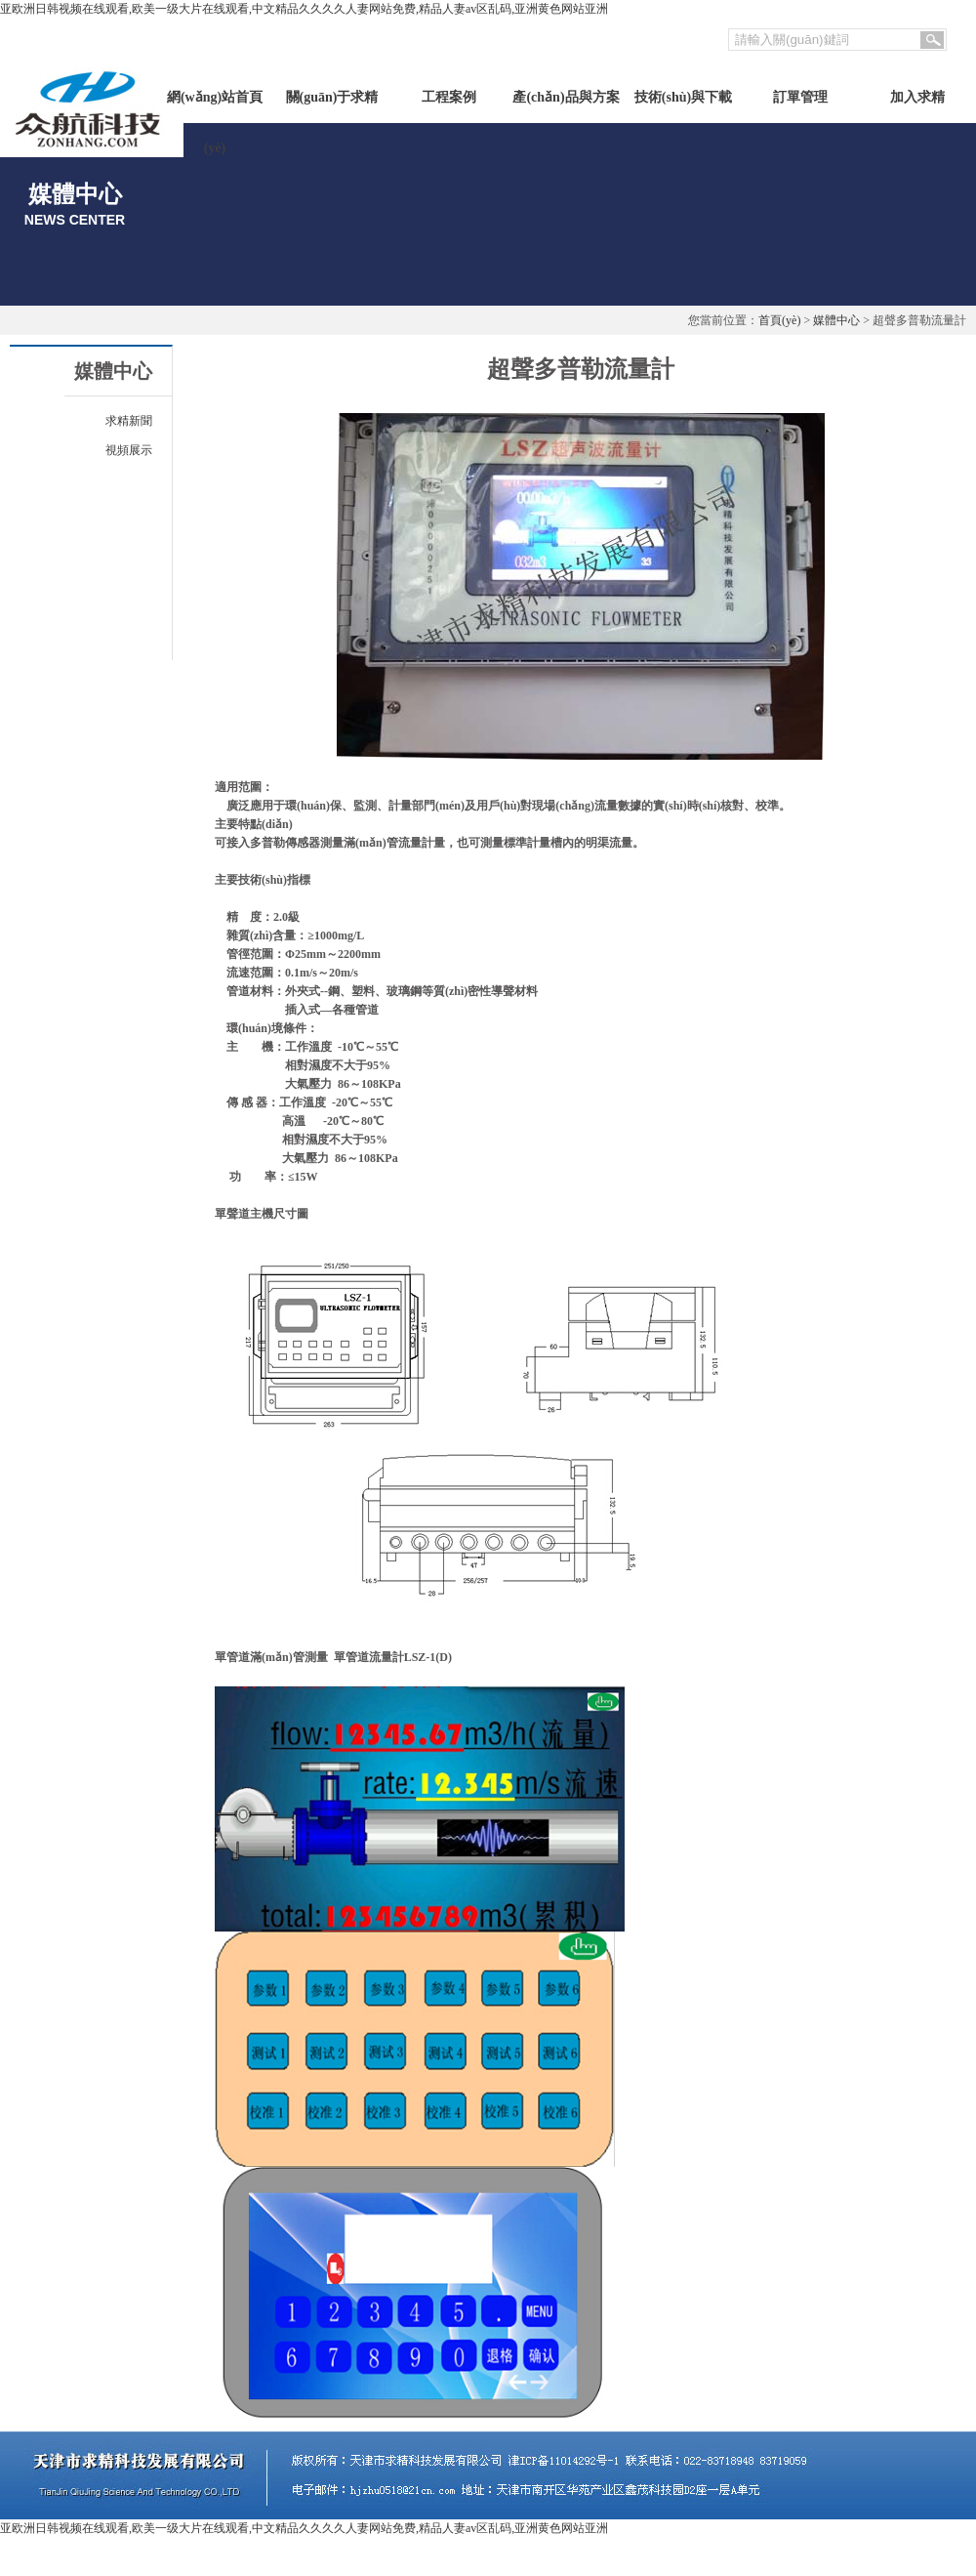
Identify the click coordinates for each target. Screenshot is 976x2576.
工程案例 (449, 97)
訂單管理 (800, 97)
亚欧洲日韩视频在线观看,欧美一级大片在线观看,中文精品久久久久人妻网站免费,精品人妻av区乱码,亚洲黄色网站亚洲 (304, 9)
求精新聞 (128, 421)
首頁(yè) (779, 320)
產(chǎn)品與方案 (565, 97)
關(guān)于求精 (332, 97)
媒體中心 (836, 320)
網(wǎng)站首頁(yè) (215, 106)
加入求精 (917, 97)
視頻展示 (128, 450)
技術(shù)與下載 (683, 97)
